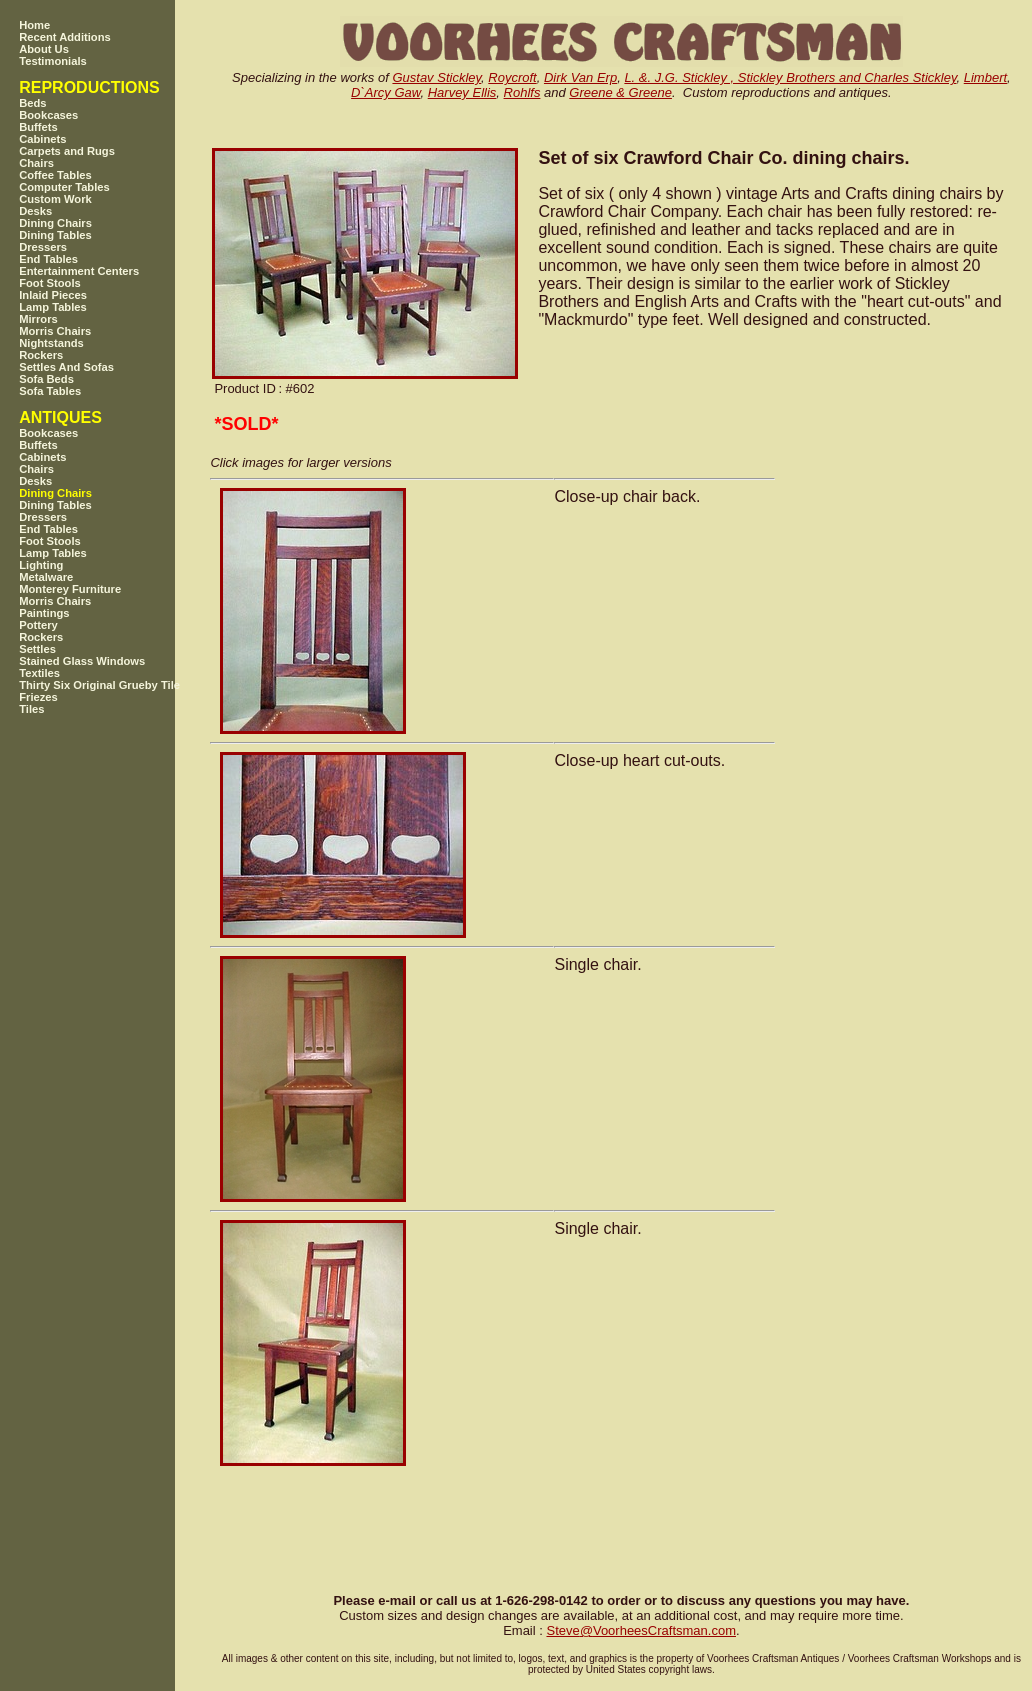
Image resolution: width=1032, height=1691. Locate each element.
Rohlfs (522, 92)
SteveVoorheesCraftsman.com (641, 1630)
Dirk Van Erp (580, 77)
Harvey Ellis (462, 92)
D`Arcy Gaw (385, 92)
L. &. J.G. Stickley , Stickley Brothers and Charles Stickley (790, 77)
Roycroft (512, 77)
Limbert (985, 77)
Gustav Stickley (436, 77)
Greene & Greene (620, 92)
